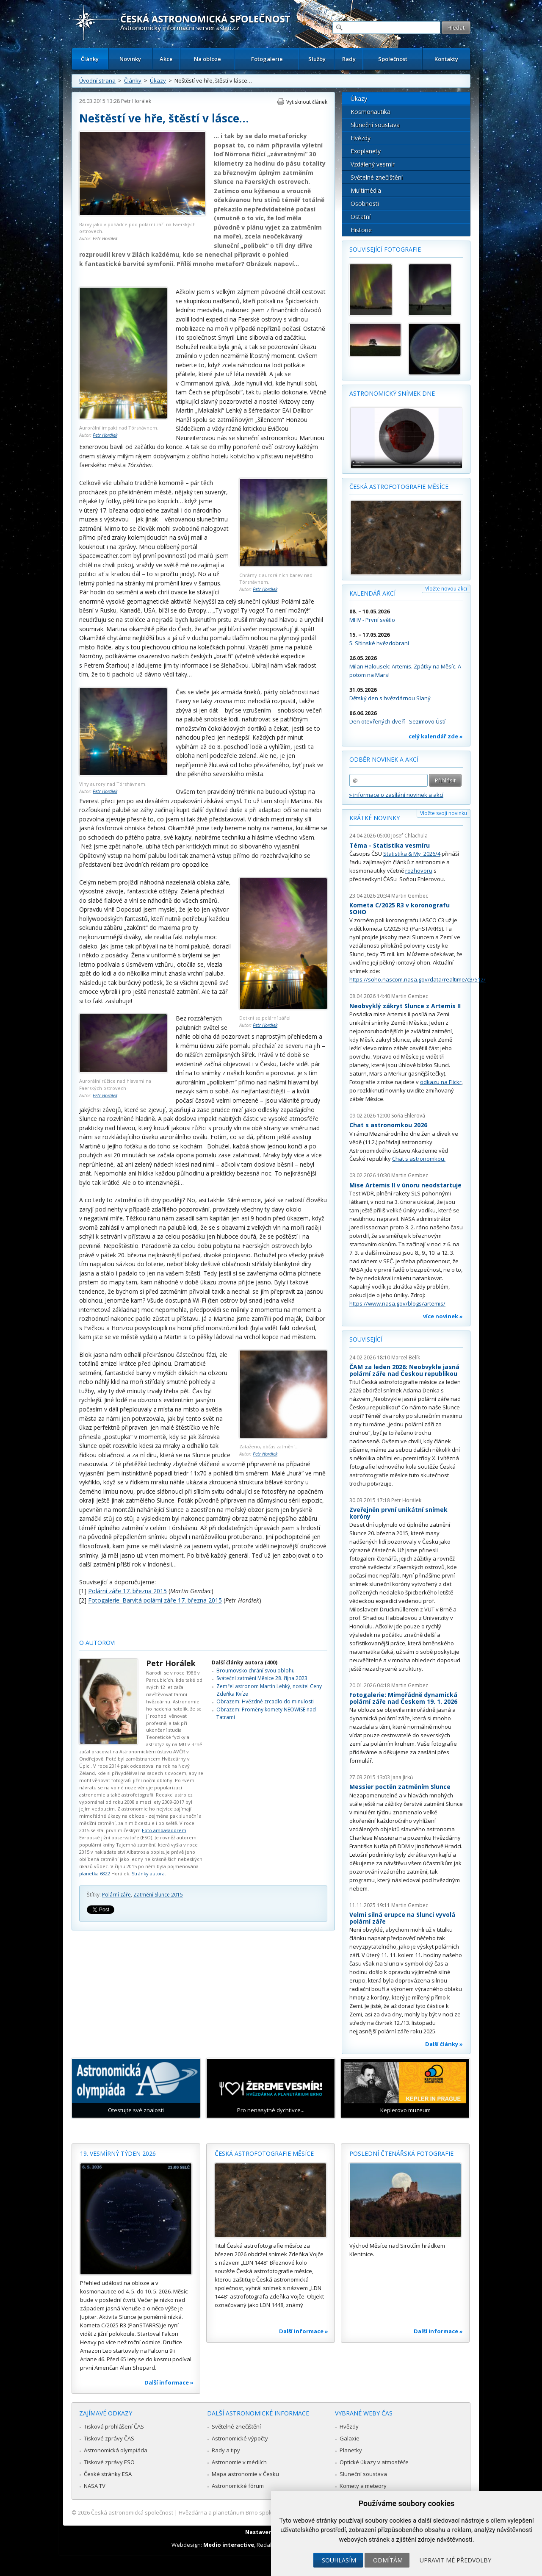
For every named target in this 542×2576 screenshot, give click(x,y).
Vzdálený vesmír (373, 164)
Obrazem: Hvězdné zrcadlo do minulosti (265, 1701)
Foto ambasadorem (164, 1830)
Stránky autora (148, 1873)
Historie (361, 230)
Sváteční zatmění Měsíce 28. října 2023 (261, 1678)
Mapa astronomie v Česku (245, 2474)
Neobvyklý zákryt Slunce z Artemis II (405, 1006)
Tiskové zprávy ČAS (109, 2438)
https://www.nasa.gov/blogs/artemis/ (397, 1303)
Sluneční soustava (375, 125)
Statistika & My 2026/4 (411, 853)
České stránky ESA (108, 2474)
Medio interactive (228, 2544)
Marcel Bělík (405, 1357)
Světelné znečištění (377, 177)
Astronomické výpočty (240, 2438)
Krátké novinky (374, 818)
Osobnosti (365, 204)
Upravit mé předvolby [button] (455, 2560)
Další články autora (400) (244, 1662)
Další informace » (169, 2382)
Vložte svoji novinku (443, 813)
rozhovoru (418, 870)
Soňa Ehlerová (408, 1115)
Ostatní (361, 217)
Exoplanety (366, 151)
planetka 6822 (94, 1873)
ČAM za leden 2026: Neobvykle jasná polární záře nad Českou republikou (404, 1370)
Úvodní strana (97, 80)
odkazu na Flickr (441, 1082)
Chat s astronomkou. (418, 1158)
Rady (349, 59)
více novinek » (443, 1316)
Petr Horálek (136, 101)
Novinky (130, 59)
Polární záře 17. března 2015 (127, 1591)
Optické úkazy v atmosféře (374, 2462)
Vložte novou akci (446, 588)
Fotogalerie (267, 59)
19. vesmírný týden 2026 (118, 2153)
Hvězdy (361, 138)
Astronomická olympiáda (115, 2450)
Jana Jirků (402, 1777)
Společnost (392, 59)
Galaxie (349, 2438)
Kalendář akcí (372, 593)
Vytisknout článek (306, 101)
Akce (166, 59)
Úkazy (158, 80)
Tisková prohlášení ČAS (114, 2426)
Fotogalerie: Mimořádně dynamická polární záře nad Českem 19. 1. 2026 (403, 1698)
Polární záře (116, 1894)
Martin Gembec (409, 895)
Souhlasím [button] (339, 2560)
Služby (317, 59)
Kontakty (446, 59)
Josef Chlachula (409, 835)
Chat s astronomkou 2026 (388, 1125)
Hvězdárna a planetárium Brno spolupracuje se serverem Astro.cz (263, 2512)
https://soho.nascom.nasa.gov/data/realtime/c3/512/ (417, 979)
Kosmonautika (370, 112)
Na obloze (207, 59)
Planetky (351, 2450)
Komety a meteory (363, 2486)
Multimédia (366, 190)
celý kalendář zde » (436, 736)
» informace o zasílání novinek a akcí (396, 795)
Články (90, 59)
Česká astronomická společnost (132, 2512)
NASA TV (94, 2486)
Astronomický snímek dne (392, 393)
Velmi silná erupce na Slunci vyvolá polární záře (402, 1918)
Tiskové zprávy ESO (109, 2462)
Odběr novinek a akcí (383, 759)
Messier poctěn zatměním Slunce (400, 1787)
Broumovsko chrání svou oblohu (255, 1670)
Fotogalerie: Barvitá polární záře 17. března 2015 (155, 1600)
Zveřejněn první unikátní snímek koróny (398, 1513)
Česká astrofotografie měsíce (398, 486)
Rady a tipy (226, 2450)
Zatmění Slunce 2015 (158, 1894)
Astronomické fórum (238, 2486)
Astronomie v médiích (239, 2462)
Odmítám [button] (388, 2560)
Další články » (444, 2044)
